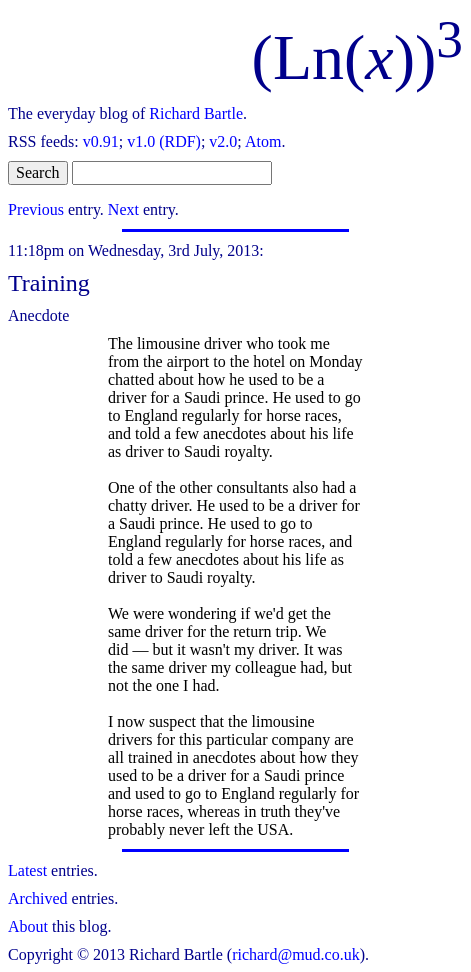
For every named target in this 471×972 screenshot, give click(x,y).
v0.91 (101, 141)
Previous (36, 209)
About (28, 926)
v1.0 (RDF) (164, 141)
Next (123, 209)
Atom (263, 141)
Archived (38, 898)
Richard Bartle (196, 113)
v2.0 (223, 141)
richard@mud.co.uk (296, 954)
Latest (27, 870)
